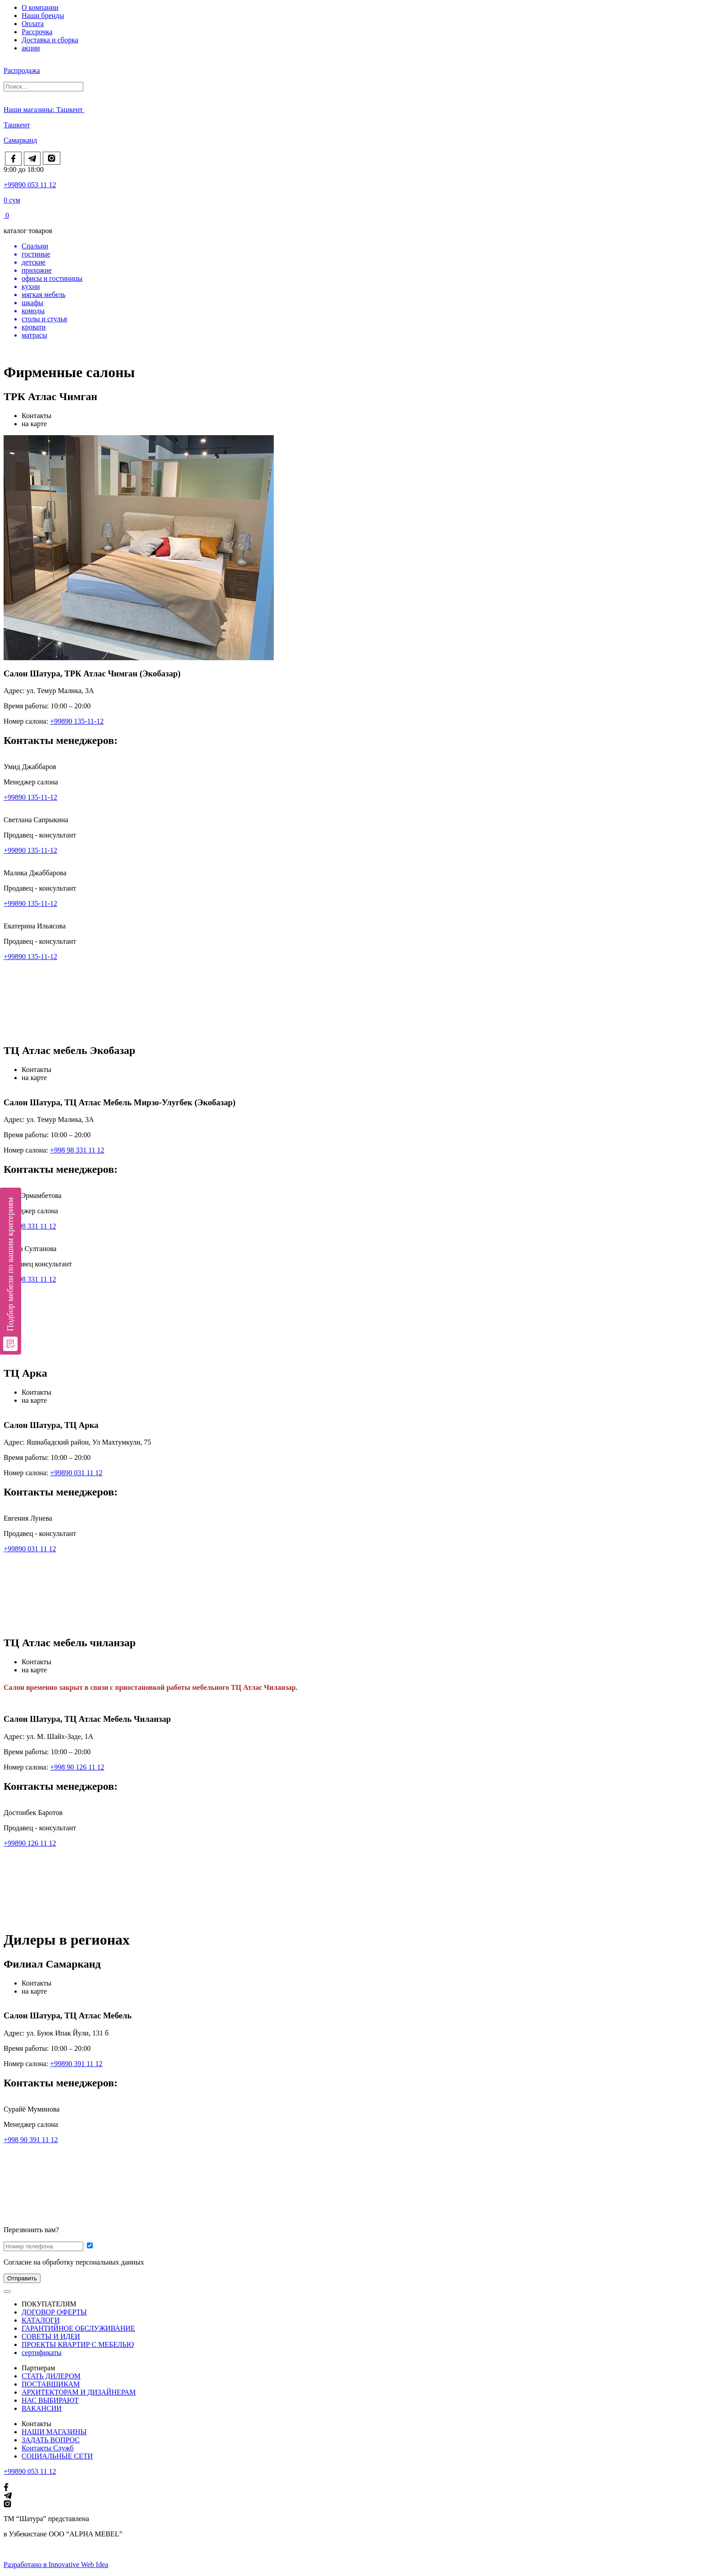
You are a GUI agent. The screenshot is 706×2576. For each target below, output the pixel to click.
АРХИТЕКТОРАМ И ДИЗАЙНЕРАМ (79, 2392)
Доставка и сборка (50, 40)
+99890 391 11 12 (76, 2063)
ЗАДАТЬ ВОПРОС (51, 2440)
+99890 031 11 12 (76, 1473)
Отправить (22, 2278)
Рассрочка (37, 32)
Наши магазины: (30, 109)
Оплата (33, 23)
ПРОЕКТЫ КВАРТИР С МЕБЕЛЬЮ (78, 2344)
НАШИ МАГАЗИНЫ (54, 2432)
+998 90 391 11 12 (31, 2140)
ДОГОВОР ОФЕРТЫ (54, 2312)
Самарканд (20, 140)
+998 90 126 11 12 (77, 1767)
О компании (40, 7)
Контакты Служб (47, 2448)
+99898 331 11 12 (30, 1226)
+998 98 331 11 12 (77, 1150)
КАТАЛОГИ (41, 2320)
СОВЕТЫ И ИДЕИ (51, 2336)
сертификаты (42, 2352)
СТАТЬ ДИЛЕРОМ (51, 2376)
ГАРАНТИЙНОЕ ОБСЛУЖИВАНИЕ (78, 2328)
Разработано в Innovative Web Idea (56, 2564)
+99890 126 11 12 (30, 1843)
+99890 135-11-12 (77, 721)
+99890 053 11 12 (30, 185)
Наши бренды (43, 15)
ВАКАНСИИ (42, 2408)
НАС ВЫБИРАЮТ (50, 2400)
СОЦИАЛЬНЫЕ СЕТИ (57, 2456)
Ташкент (70, 109)
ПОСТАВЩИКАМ (51, 2384)
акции (31, 48)
